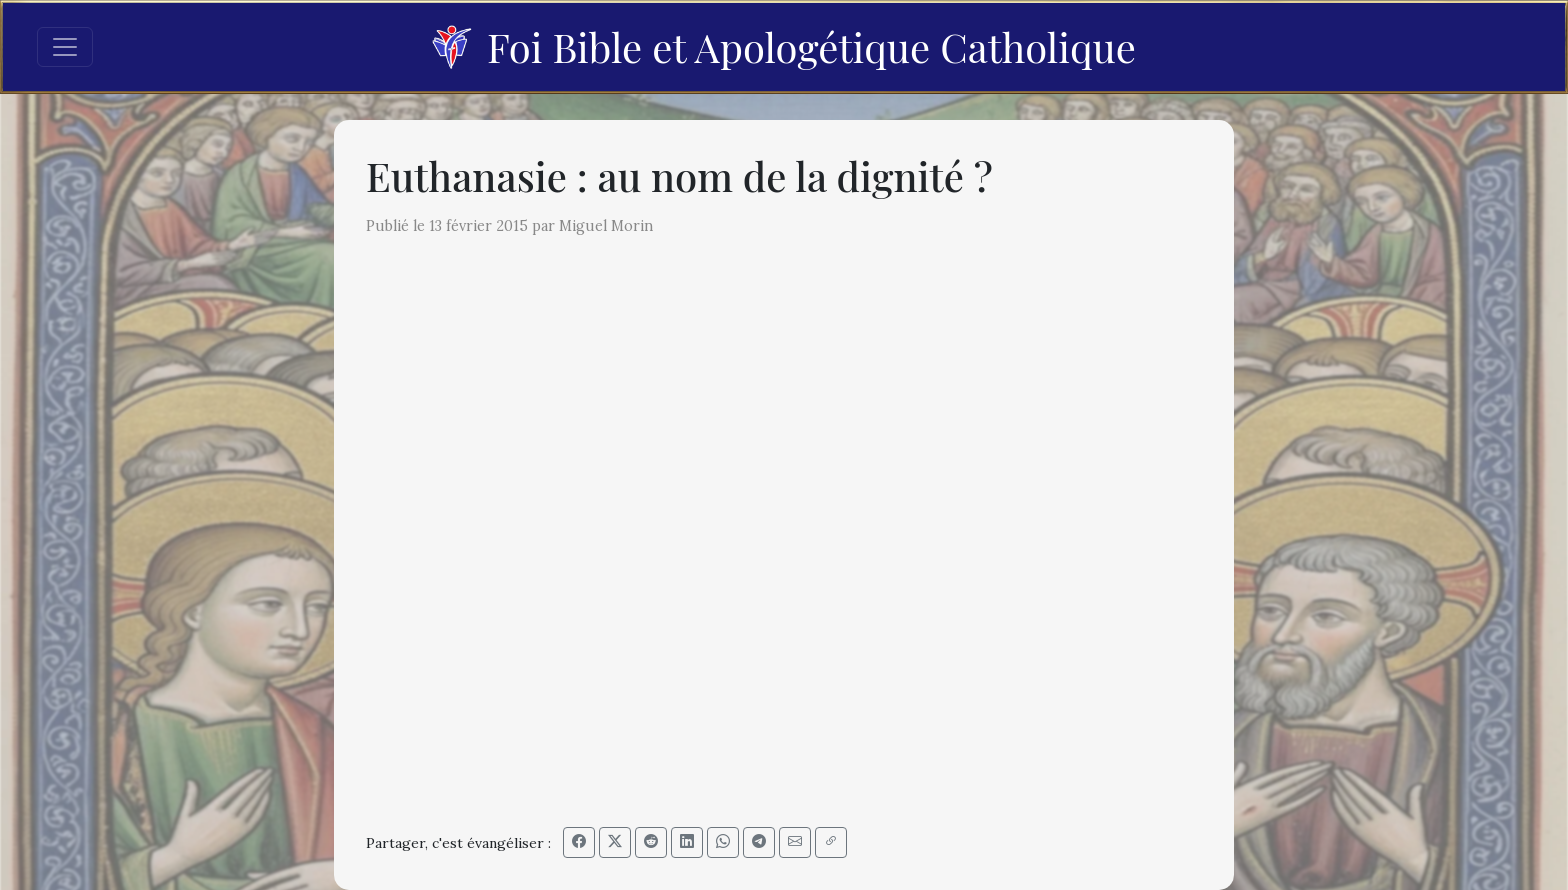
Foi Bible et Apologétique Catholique (784, 46)
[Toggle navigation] (65, 47)
